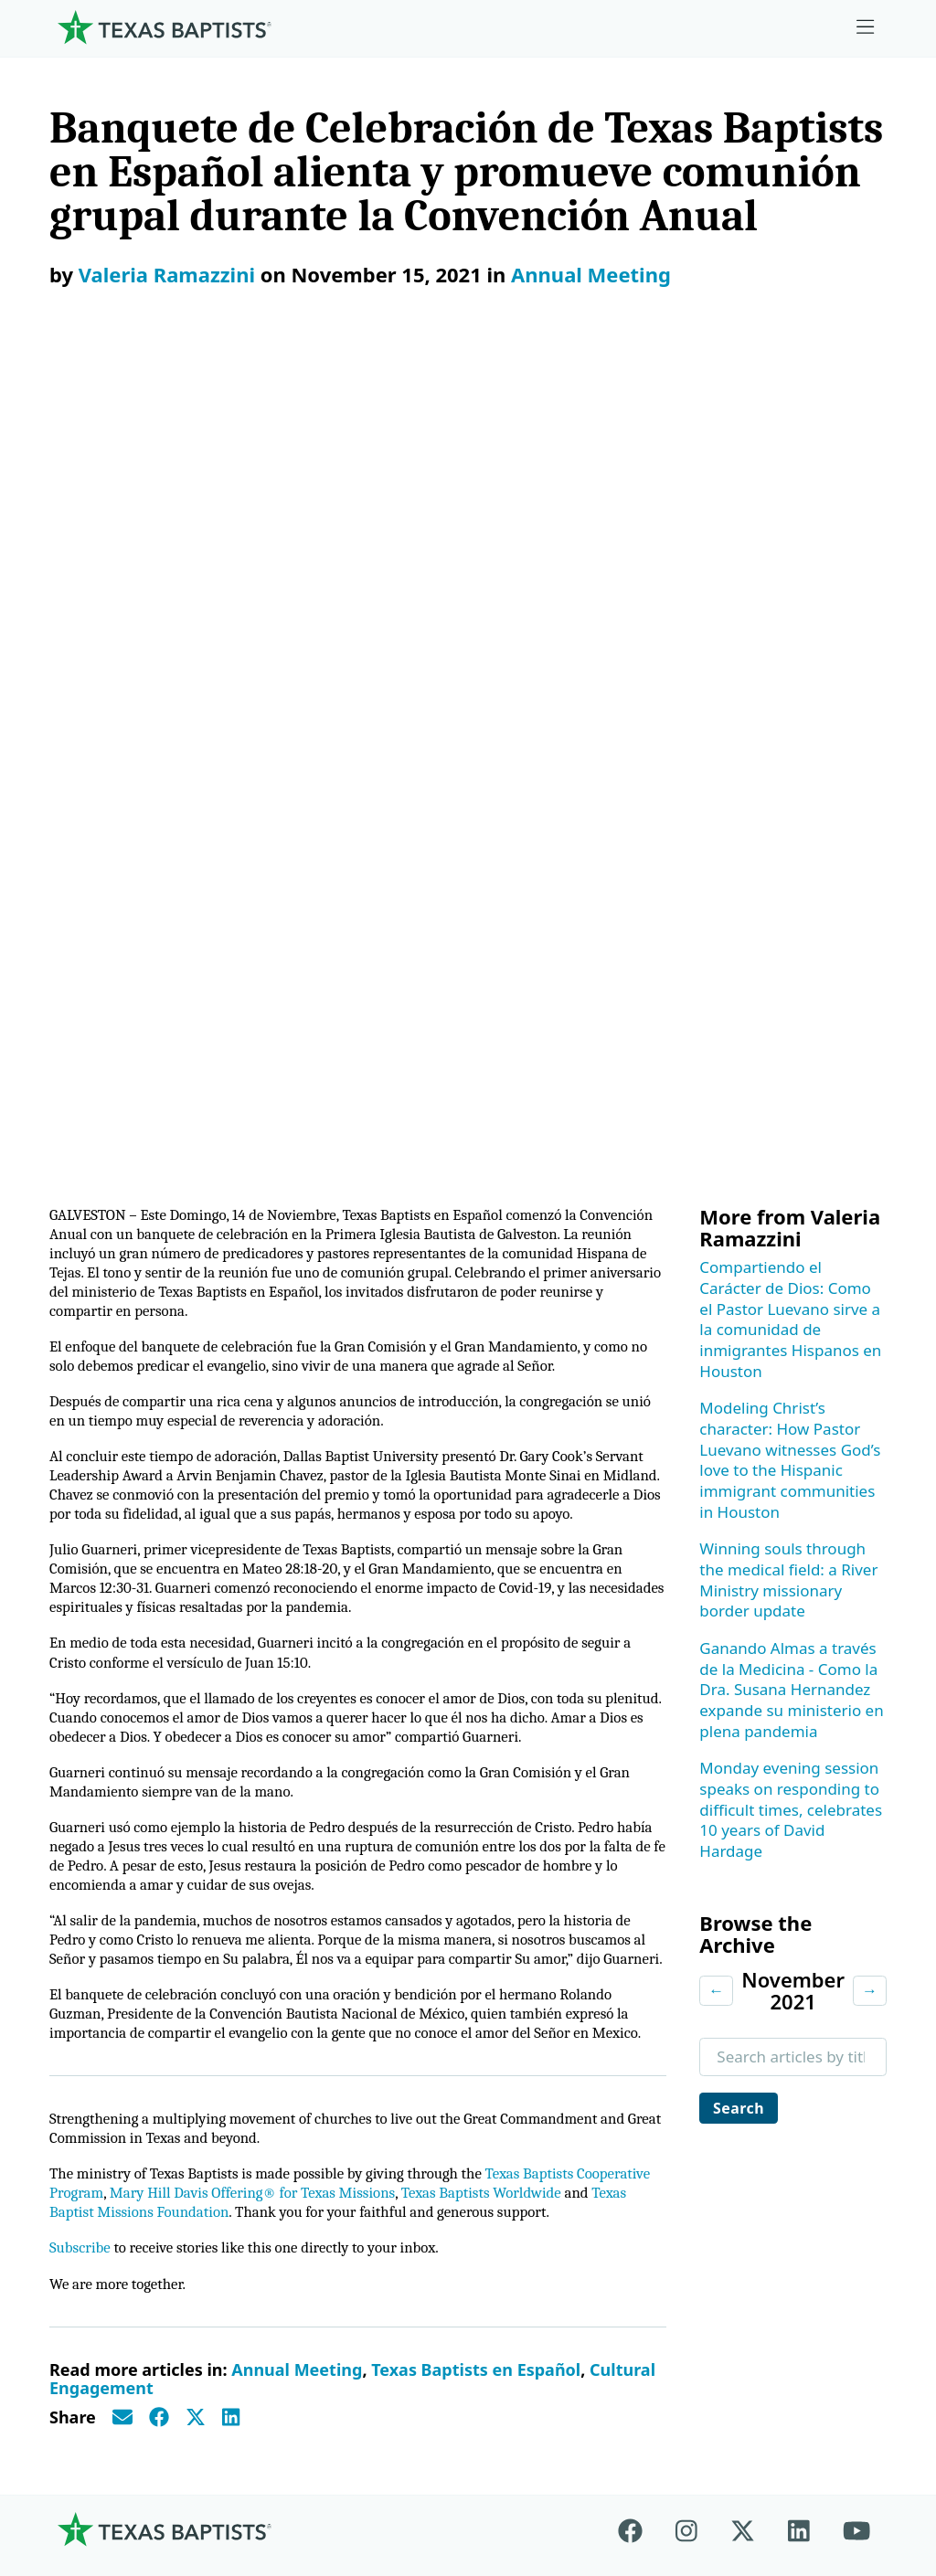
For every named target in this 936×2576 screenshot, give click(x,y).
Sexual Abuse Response (739, 2185)
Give (515, 1902)
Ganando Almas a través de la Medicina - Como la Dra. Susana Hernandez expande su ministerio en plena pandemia (791, 852)
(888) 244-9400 (834, 2452)
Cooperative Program (575, 1947)
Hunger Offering (557, 2149)
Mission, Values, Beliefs (120, 1958)
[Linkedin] (798, 1830)
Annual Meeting (591, 274)
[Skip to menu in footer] (866, 27)
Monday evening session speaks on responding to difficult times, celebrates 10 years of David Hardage (790, 972)
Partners (93, 2241)
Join (704, 2241)
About (89, 1902)
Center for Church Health (333, 1947)
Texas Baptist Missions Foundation (271, 1489)
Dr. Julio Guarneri (124, 2149)
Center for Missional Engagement (315, 2049)
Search (741, 1271)
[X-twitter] (742, 1830)
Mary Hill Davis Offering (584, 2059)
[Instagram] (686, 1830)
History (88, 2195)
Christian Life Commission (336, 2149)
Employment (737, 1947)
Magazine (726, 2083)
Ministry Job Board (758, 1902)
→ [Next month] (870, 1152)
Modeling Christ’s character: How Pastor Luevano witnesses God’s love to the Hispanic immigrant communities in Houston (789, 622)
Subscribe (81, 1546)
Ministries (287, 1902)
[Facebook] (638, 1830)
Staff (79, 2104)
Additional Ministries (317, 2195)
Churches (96, 2059)
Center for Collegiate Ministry (349, 2104)
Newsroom (563, 2441)
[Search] (230, 2324)
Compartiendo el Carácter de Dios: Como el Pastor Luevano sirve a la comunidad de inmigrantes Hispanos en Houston (790, 481)
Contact (743, 2441)
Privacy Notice (672, 2452)
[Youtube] (856, 1830)
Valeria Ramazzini (167, 274)
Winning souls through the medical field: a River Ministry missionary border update (788, 742)
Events (715, 1993)
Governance (106, 2013)
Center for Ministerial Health (345, 1993)
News (711, 2038)
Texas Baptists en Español (475, 1670)
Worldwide (536, 2104)
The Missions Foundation (544, 2004)
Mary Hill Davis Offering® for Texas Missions (348, 1468)
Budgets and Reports (574, 2195)
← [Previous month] (716, 1152)
